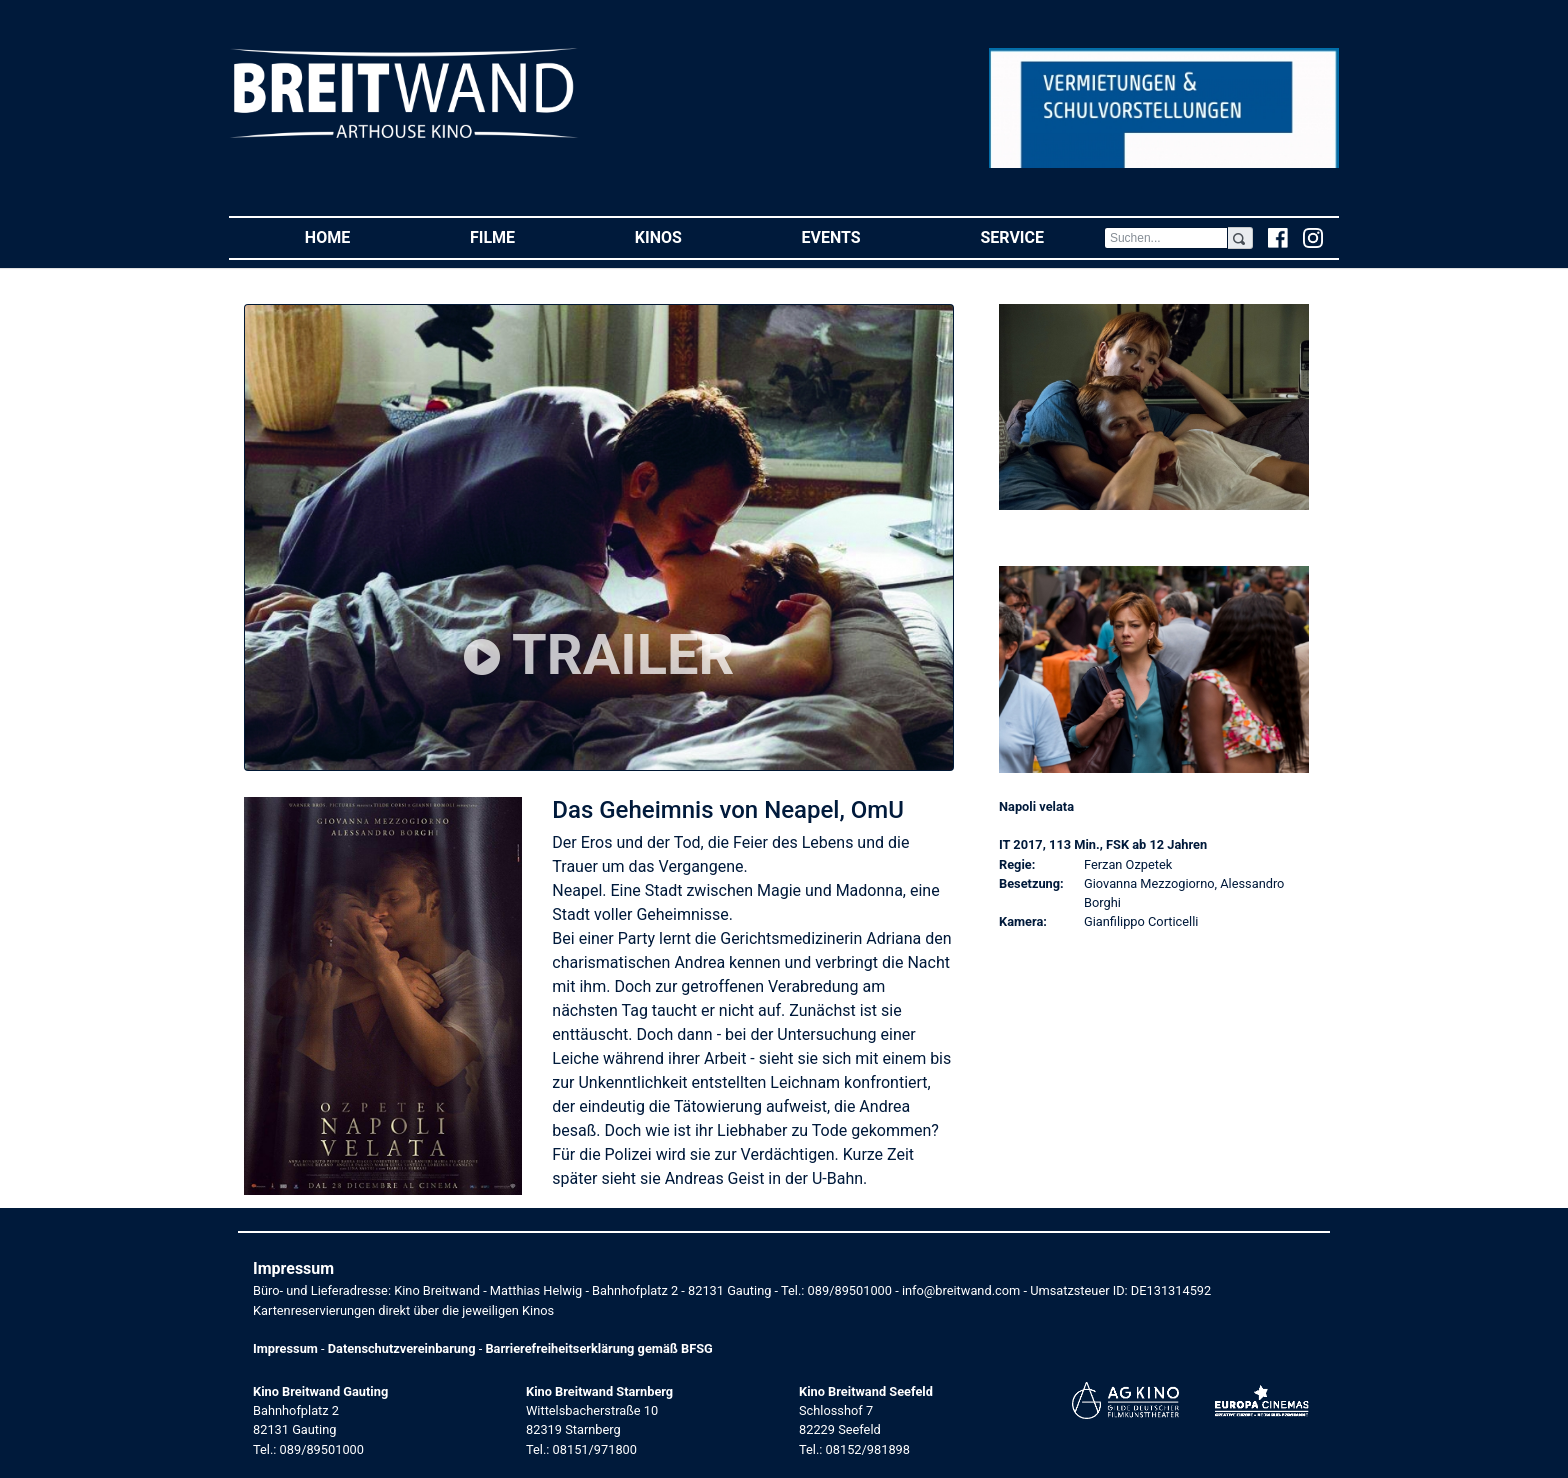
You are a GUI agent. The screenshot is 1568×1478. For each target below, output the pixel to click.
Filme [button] (522, 236)
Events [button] (861, 236)
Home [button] (357, 236)
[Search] (1166, 238)
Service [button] (1041, 236)
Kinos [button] (688, 236)
